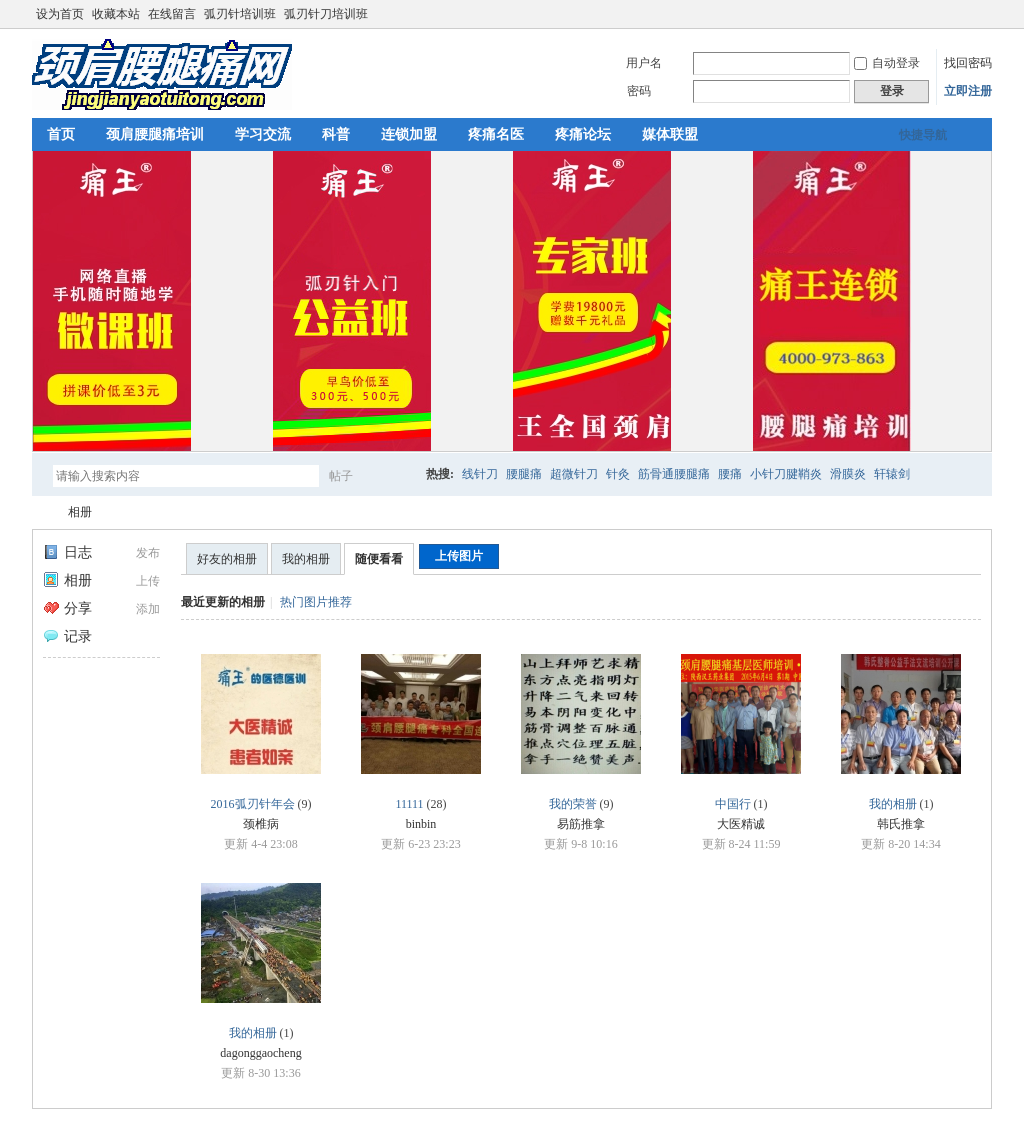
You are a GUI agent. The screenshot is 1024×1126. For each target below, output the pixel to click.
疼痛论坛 (583, 134)
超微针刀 (574, 474)
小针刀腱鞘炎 (786, 474)
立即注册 (968, 91)
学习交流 (263, 134)
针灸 (618, 474)
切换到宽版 (980, 14)
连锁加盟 (409, 134)
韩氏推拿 (901, 824)
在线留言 (172, 14)
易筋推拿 (581, 824)
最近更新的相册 (223, 602)
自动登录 (887, 63)
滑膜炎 (848, 474)
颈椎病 (261, 824)
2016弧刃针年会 (253, 804)
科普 (336, 134)
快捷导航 (923, 135)
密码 (639, 91)
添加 (148, 609)
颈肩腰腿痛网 (40, 512)
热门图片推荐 (316, 602)
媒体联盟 (670, 134)
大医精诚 (741, 824)
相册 (80, 512)
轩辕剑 (892, 474)
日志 (67, 552)
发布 (148, 553)
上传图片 (459, 556)
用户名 (644, 63)
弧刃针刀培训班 (326, 14)
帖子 (341, 476)
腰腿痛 (524, 474)
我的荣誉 (573, 804)
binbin (421, 824)
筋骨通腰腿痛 (674, 474)
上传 (148, 581)
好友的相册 (227, 559)
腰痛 (730, 474)
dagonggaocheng (260, 1053)
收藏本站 (116, 14)
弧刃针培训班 (240, 14)
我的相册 (306, 559)
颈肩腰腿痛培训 (155, 134)
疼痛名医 (496, 134)
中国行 (733, 804)
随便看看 (379, 559)
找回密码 (968, 63)
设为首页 (60, 14)
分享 (67, 608)
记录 (67, 636)
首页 (61, 134)
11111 (409, 804)
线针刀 (480, 474)
